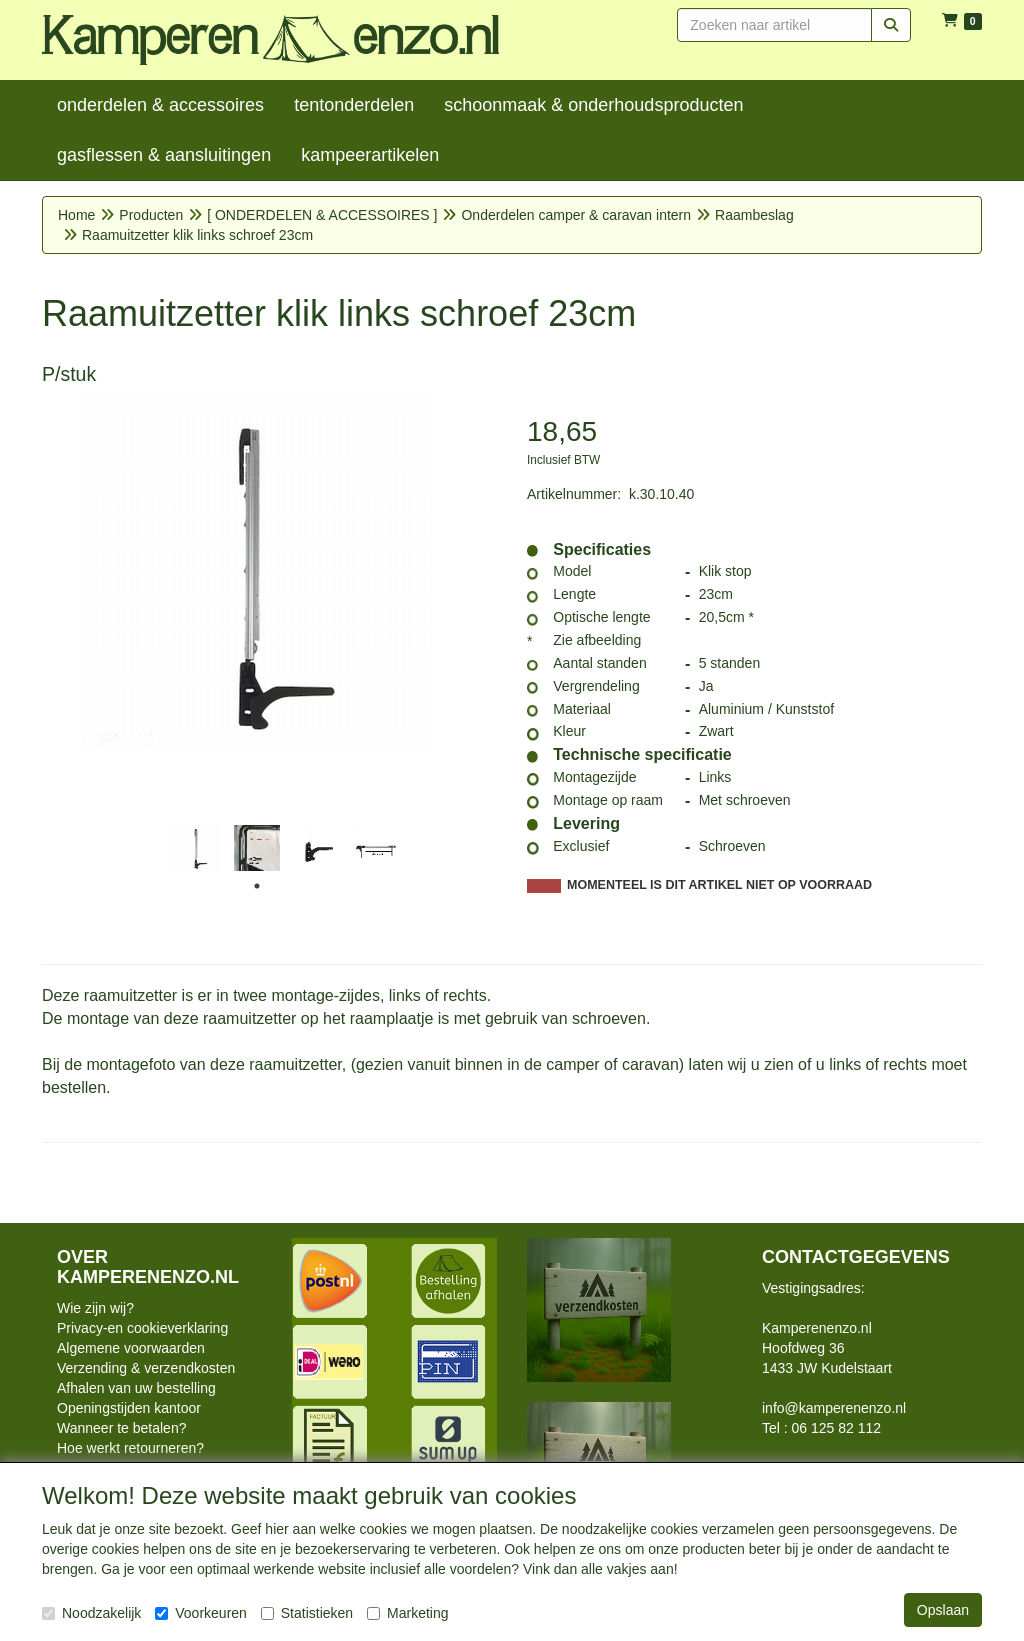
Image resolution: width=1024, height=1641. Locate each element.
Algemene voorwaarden (131, 1348)
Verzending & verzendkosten (146, 1368)
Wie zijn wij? (95, 1308)
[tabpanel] (197, 848)
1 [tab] (257, 886)
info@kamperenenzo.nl (834, 1408)
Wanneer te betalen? (121, 1428)
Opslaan (943, 1610)
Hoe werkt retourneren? (130, 1448)
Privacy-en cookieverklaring (142, 1328)
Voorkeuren (201, 1613)
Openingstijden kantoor (129, 1408)
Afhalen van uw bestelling (136, 1388)
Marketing (407, 1613)
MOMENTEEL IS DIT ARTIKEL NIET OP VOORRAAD (719, 885)
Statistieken (307, 1613)
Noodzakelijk (91, 1613)
